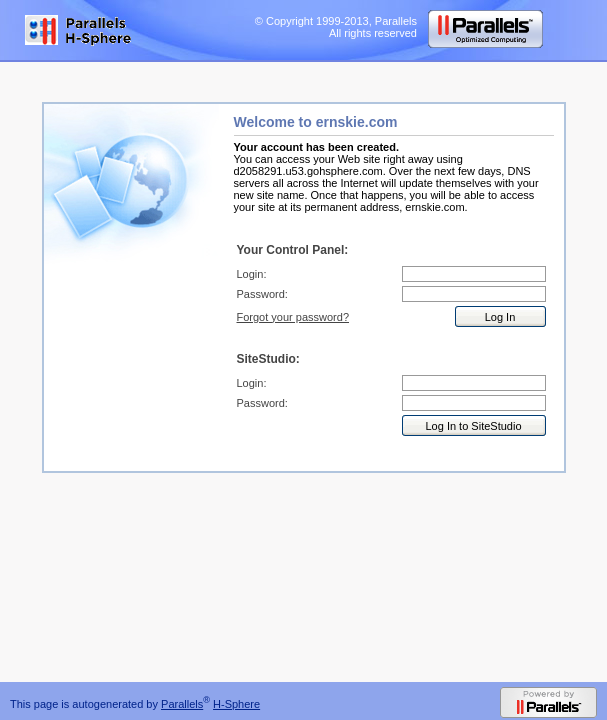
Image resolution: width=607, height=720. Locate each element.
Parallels (182, 704)
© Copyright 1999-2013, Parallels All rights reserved (336, 27)
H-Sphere (236, 704)
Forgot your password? (293, 317)
